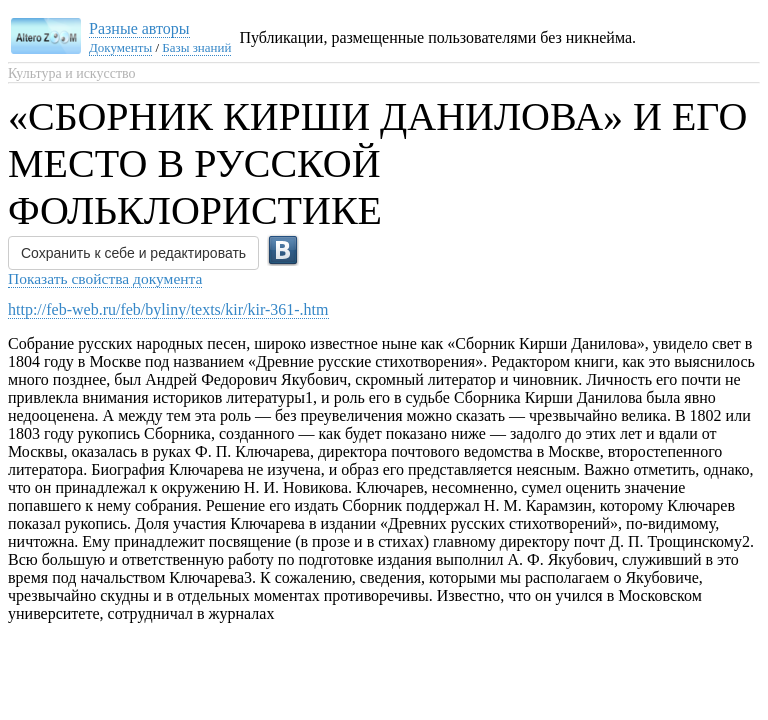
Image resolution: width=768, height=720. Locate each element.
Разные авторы (139, 28)
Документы (120, 47)
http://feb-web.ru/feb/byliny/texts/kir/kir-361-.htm (168, 309)
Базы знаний (196, 47)
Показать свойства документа (105, 278)
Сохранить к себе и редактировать (133, 253)
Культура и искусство (72, 73)
